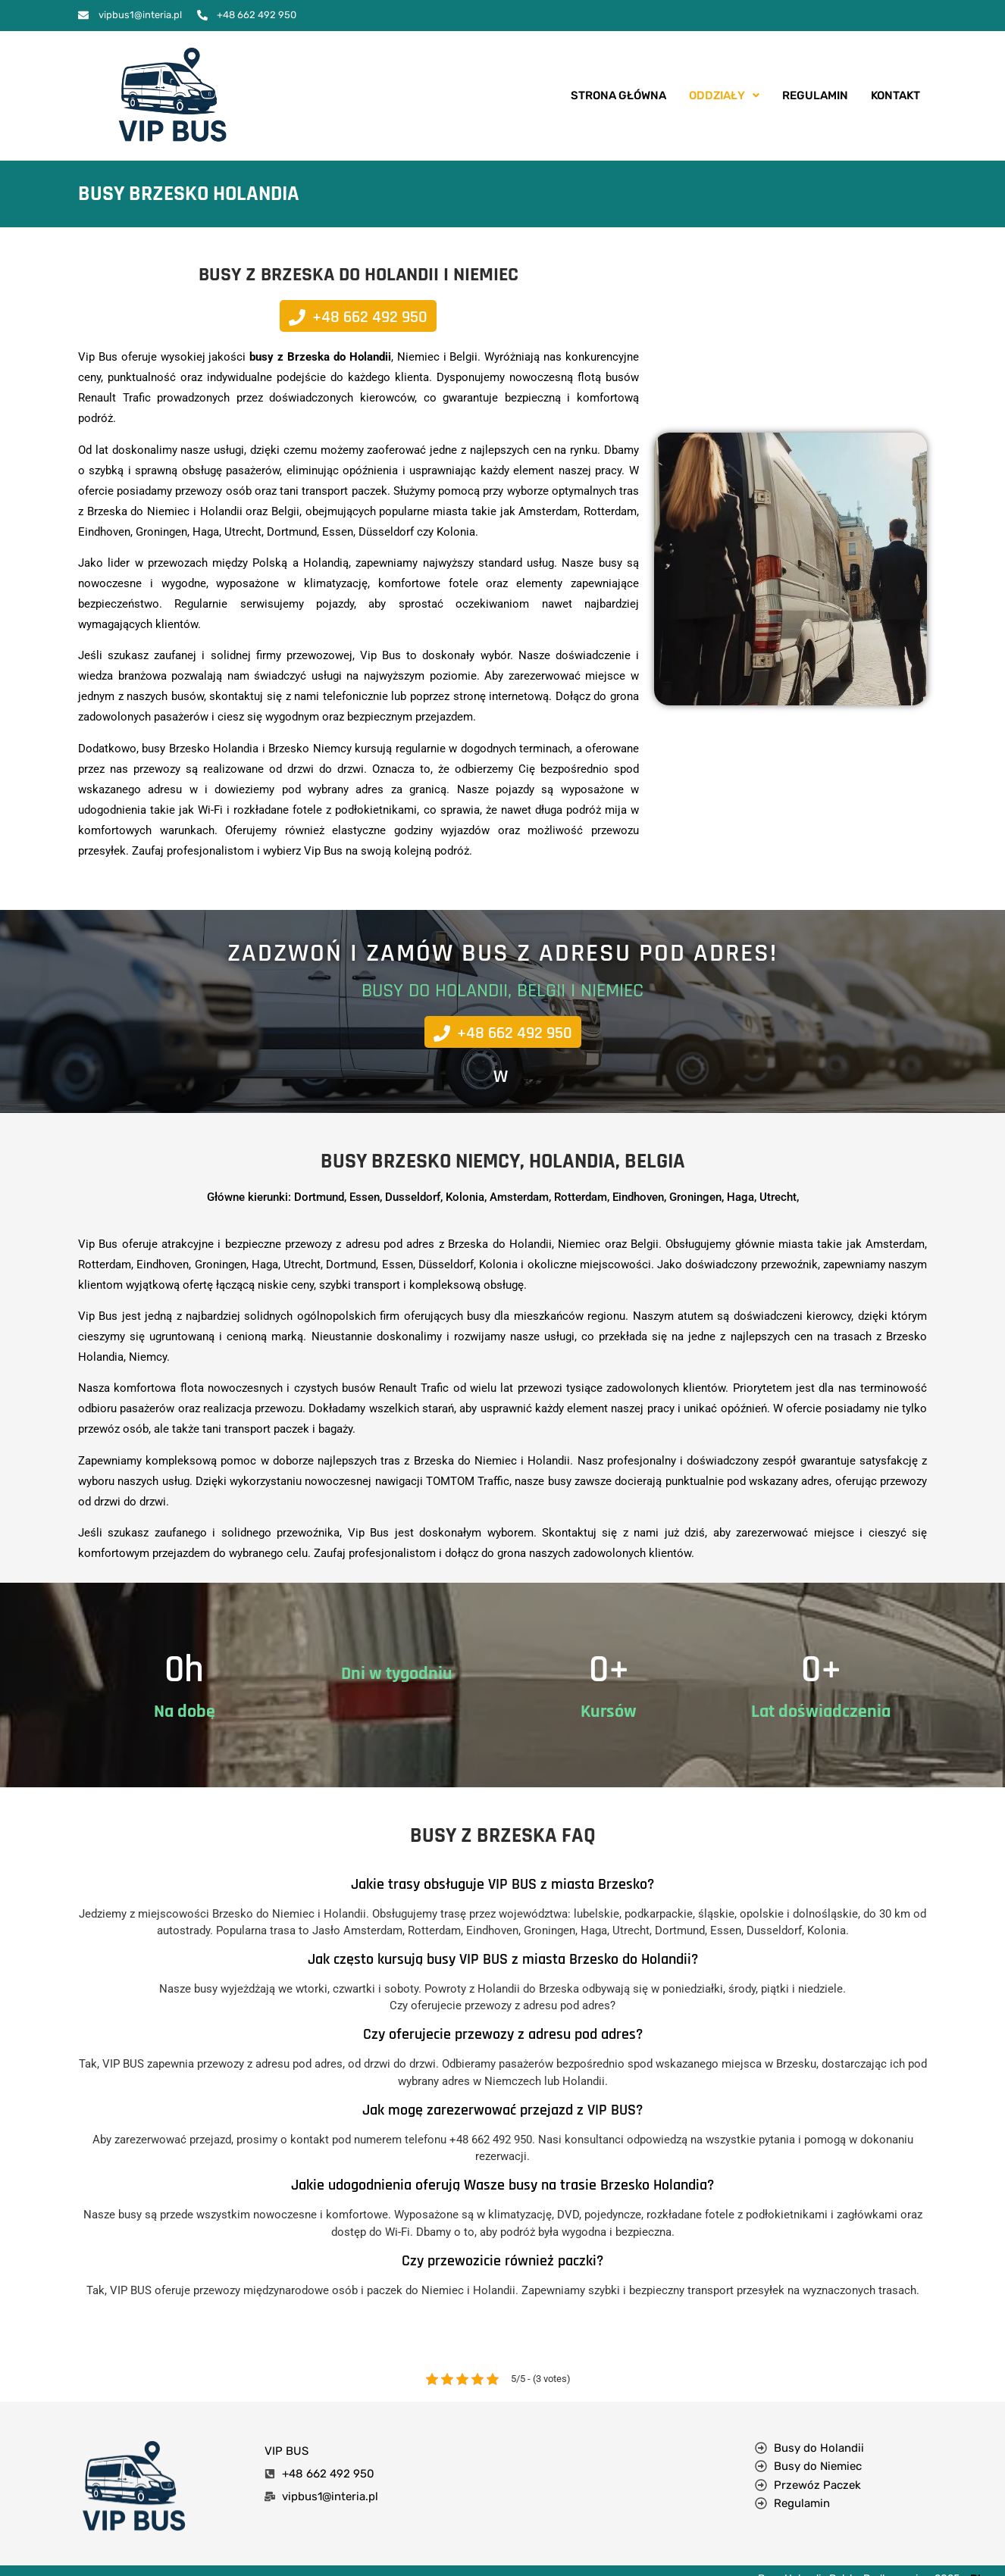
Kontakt (895, 95)
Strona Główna (618, 95)
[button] (724, 96)
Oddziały (724, 95)
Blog (982, 2551)
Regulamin (815, 95)
